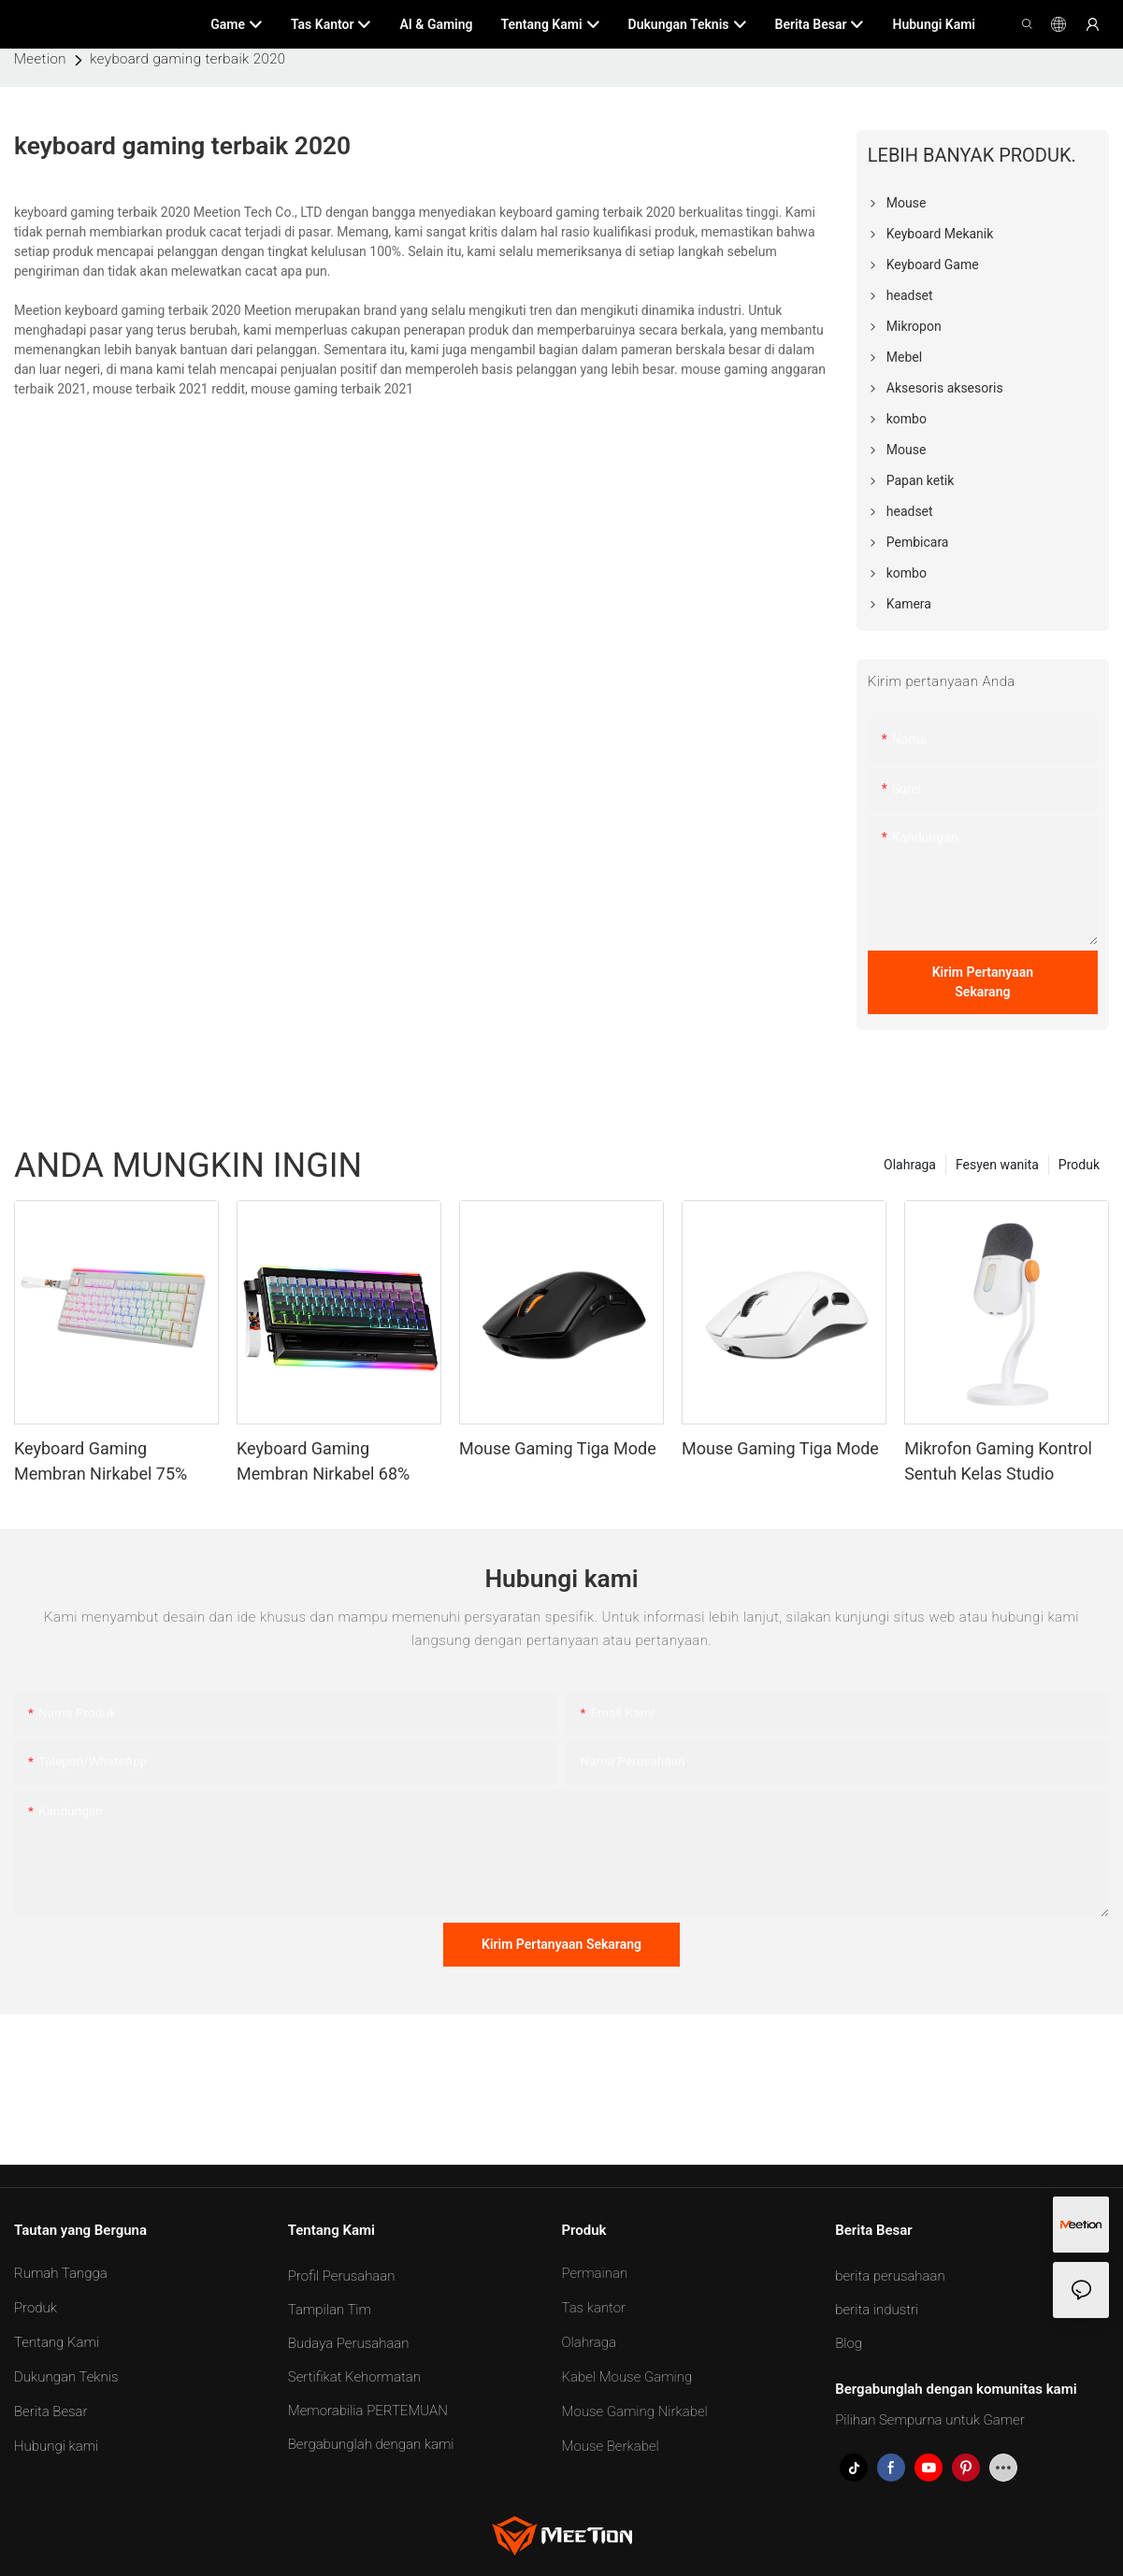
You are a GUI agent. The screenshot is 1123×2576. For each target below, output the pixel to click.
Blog (848, 2343)
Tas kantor (594, 2307)
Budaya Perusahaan (349, 2343)
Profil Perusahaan (342, 2276)
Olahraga (910, 1164)
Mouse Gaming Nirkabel (635, 2411)
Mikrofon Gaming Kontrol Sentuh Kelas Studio (998, 1460)
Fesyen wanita (997, 1164)
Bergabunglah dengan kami (371, 2444)
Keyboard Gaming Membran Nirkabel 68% (323, 1460)
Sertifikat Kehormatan (354, 2376)
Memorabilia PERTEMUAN (368, 2410)
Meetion (40, 58)
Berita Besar (51, 2411)
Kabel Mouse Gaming (627, 2376)
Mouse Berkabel (610, 2446)
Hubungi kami (56, 2446)
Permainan (595, 2273)
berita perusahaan (889, 2276)
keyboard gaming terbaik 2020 (187, 58)
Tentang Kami (56, 2342)
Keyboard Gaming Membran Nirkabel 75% (100, 1460)
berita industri (876, 2309)
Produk (1079, 1164)
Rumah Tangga (61, 2273)
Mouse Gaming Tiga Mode (557, 1448)
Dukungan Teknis (66, 2376)
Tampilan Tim (329, 2309)
